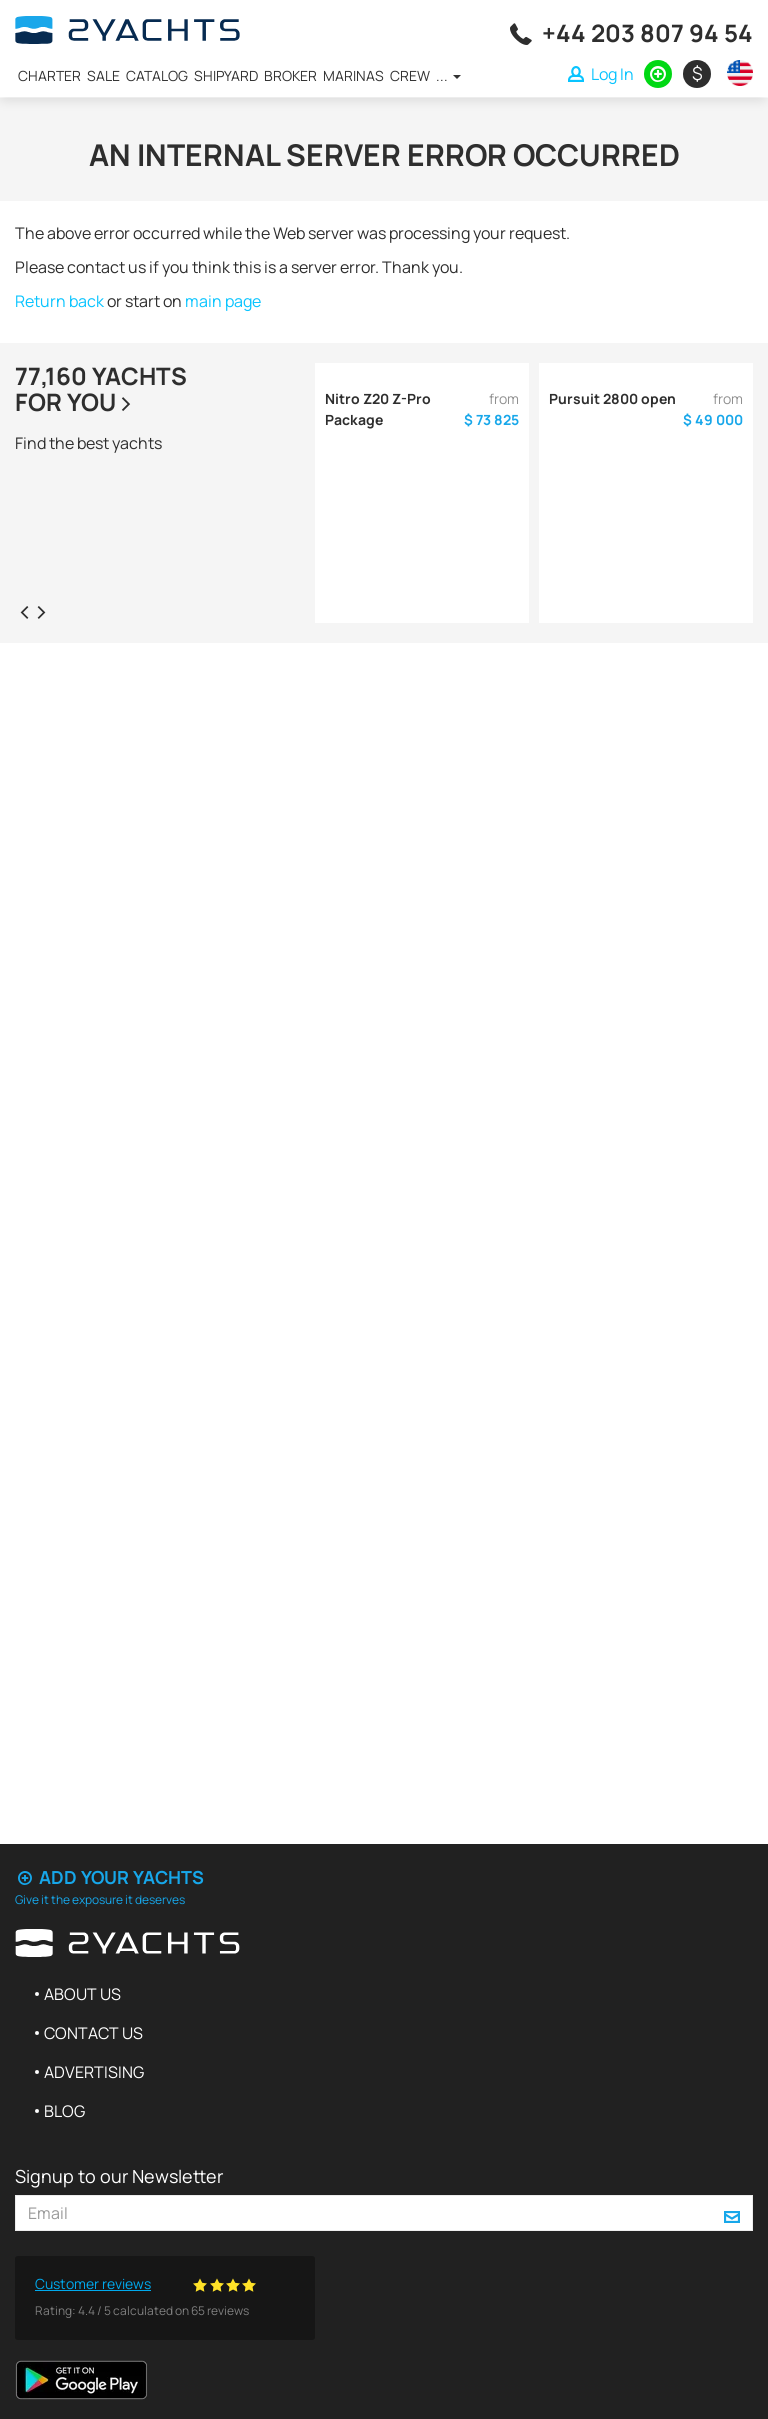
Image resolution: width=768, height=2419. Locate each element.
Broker (290, 75)
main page (223, 301)
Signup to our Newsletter (119, 2176)
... (448, 75)
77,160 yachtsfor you (101, 388)
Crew (410, 75)
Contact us (93, 2033)
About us (82, 1994)
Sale (103, 75)
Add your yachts (109, 1877)
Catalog (157, 75)
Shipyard (226, 75)
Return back (59, 301)
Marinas (353, 75)
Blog (64, 2111)
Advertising (94, 2072)
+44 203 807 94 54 (647, 32)
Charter (49, 75)
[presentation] (24, 611)
